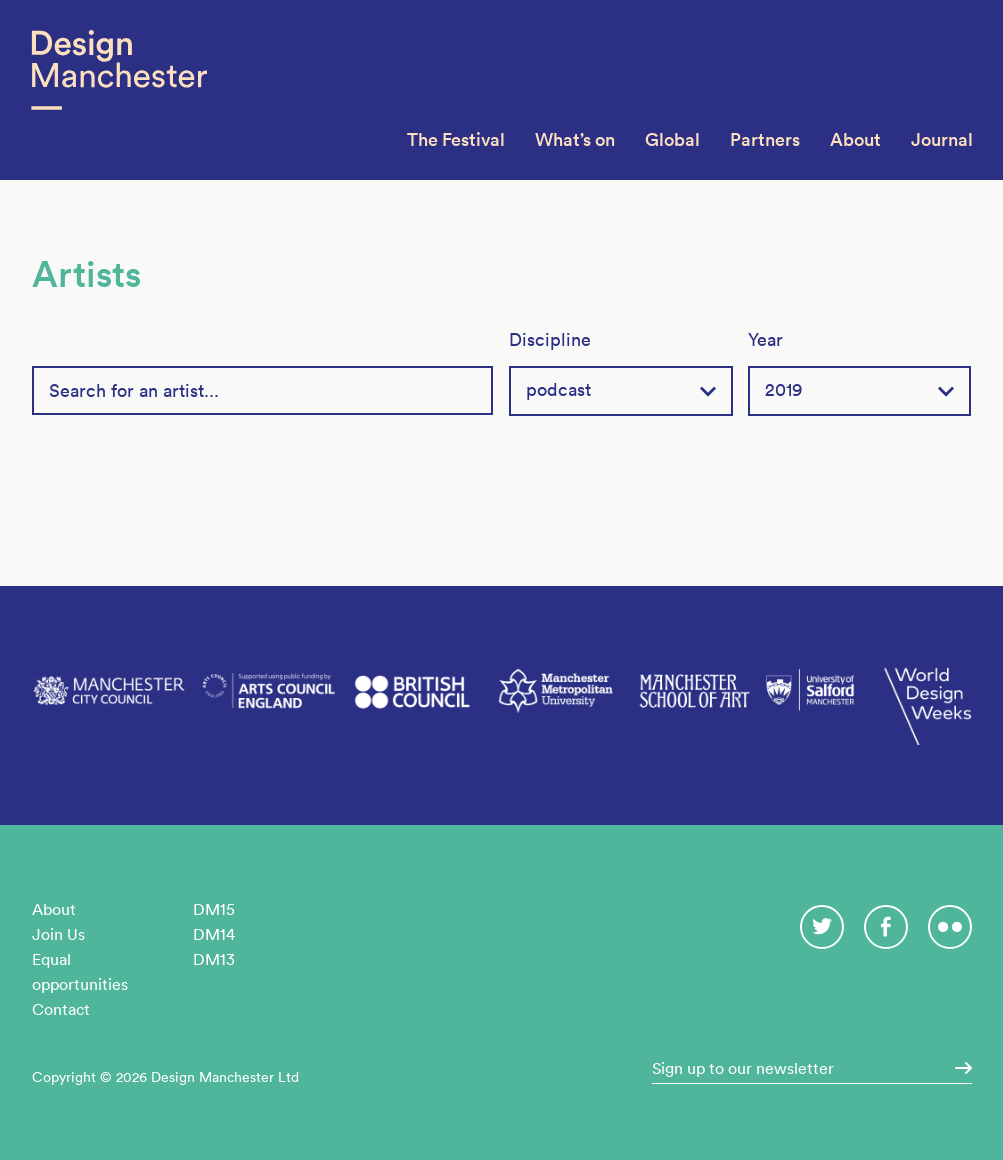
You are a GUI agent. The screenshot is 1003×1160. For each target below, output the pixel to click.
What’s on (575, 139)
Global (672, 139)
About (855, 139)
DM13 (214, 959)
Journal (942, 139)
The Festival (456, 139)
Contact (61, 1009)
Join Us (58, 934)
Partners (765, 139)
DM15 (214, 909)
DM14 (214, 934)
